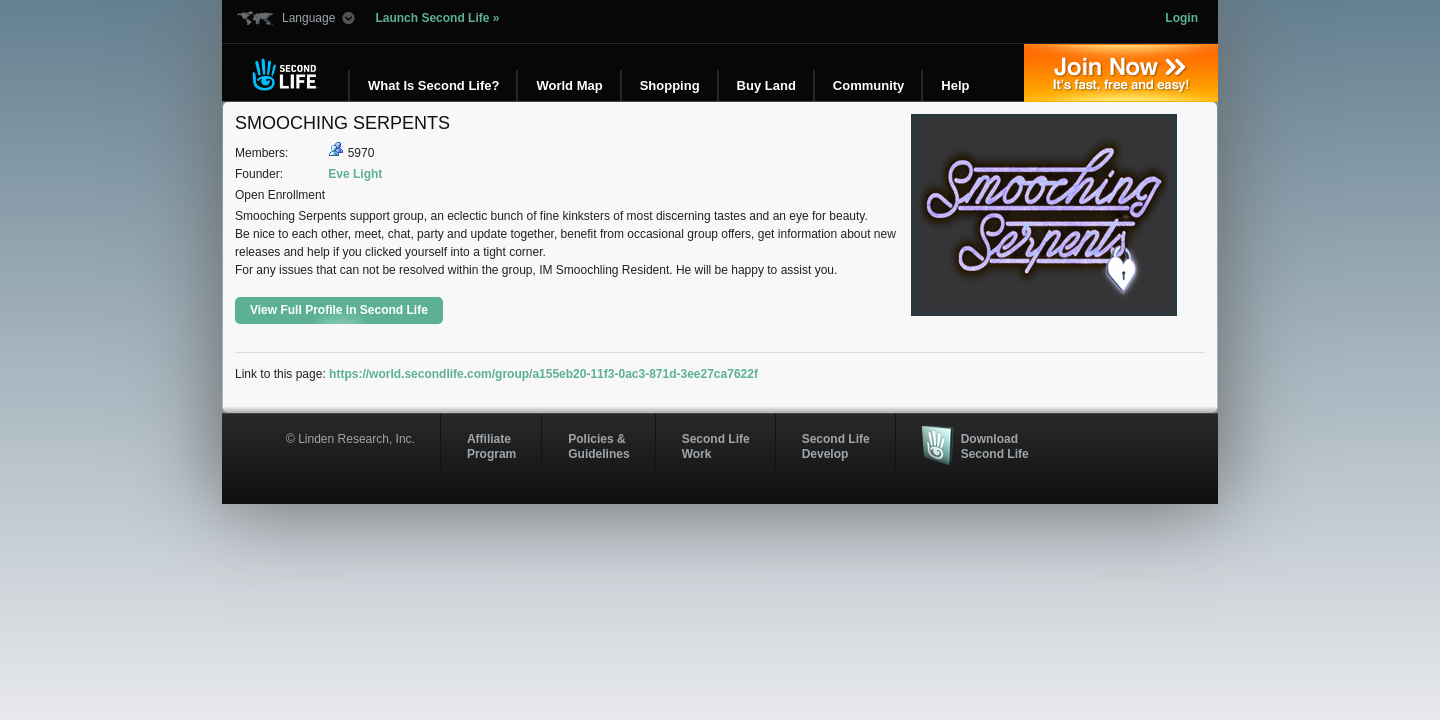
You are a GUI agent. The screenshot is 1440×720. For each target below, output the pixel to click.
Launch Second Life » (437, 18)
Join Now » (1121, 73)
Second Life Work (716, 446)
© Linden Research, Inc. (350, 439)
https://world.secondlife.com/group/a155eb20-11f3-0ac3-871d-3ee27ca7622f (543, 374)
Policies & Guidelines (598, 446)
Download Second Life (995, 446)
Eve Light (355, 174)
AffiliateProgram (491, 446)
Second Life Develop (836, 446)
